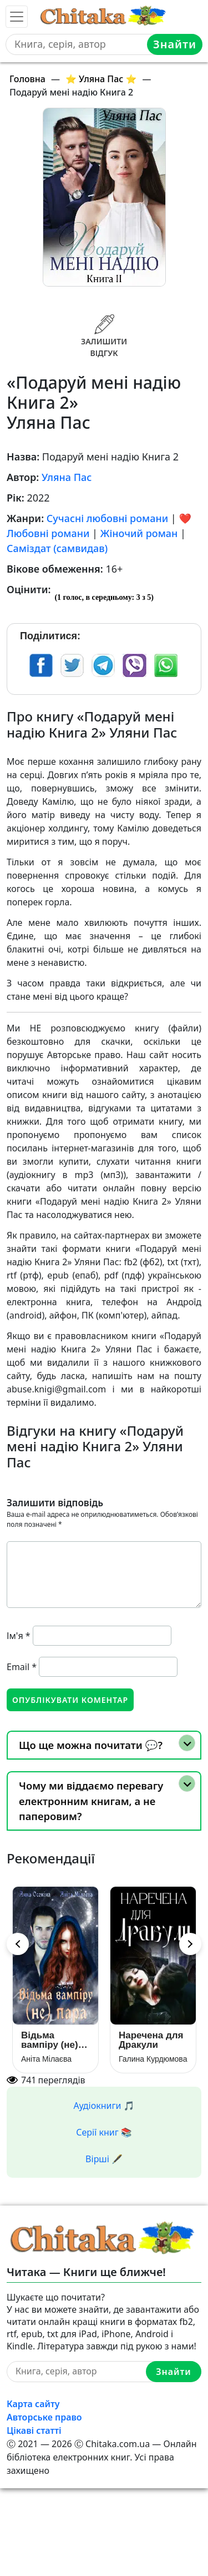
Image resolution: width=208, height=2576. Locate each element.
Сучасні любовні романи (107, 518)
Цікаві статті (34, 2430)
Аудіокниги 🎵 (104, 2105)
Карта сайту (33, 2404)
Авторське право (44, 2417)
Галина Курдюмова (153, 2058)
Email (22, 1667)
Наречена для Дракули (151, 2040)
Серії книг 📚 (104, 2132)
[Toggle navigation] (17, 17)
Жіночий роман (139, 533)
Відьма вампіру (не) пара (49, 2040)
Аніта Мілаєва (46, 2058)
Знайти (174, 44)
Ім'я (19, 1636)
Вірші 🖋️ (104, 2159)
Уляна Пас (67, 477)
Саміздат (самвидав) (57, 548)
